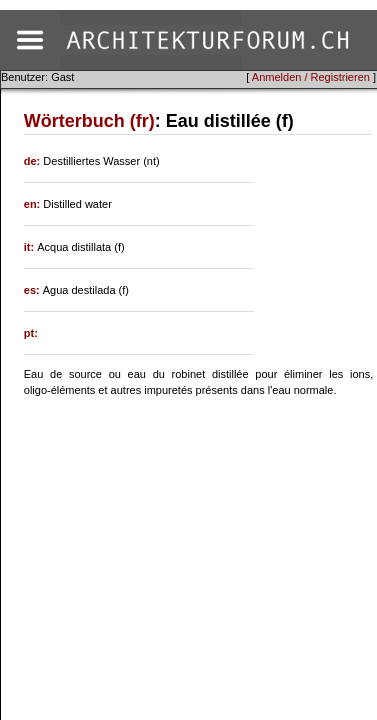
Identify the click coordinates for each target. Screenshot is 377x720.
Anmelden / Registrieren (311, 77)
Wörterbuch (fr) (89, 121)
